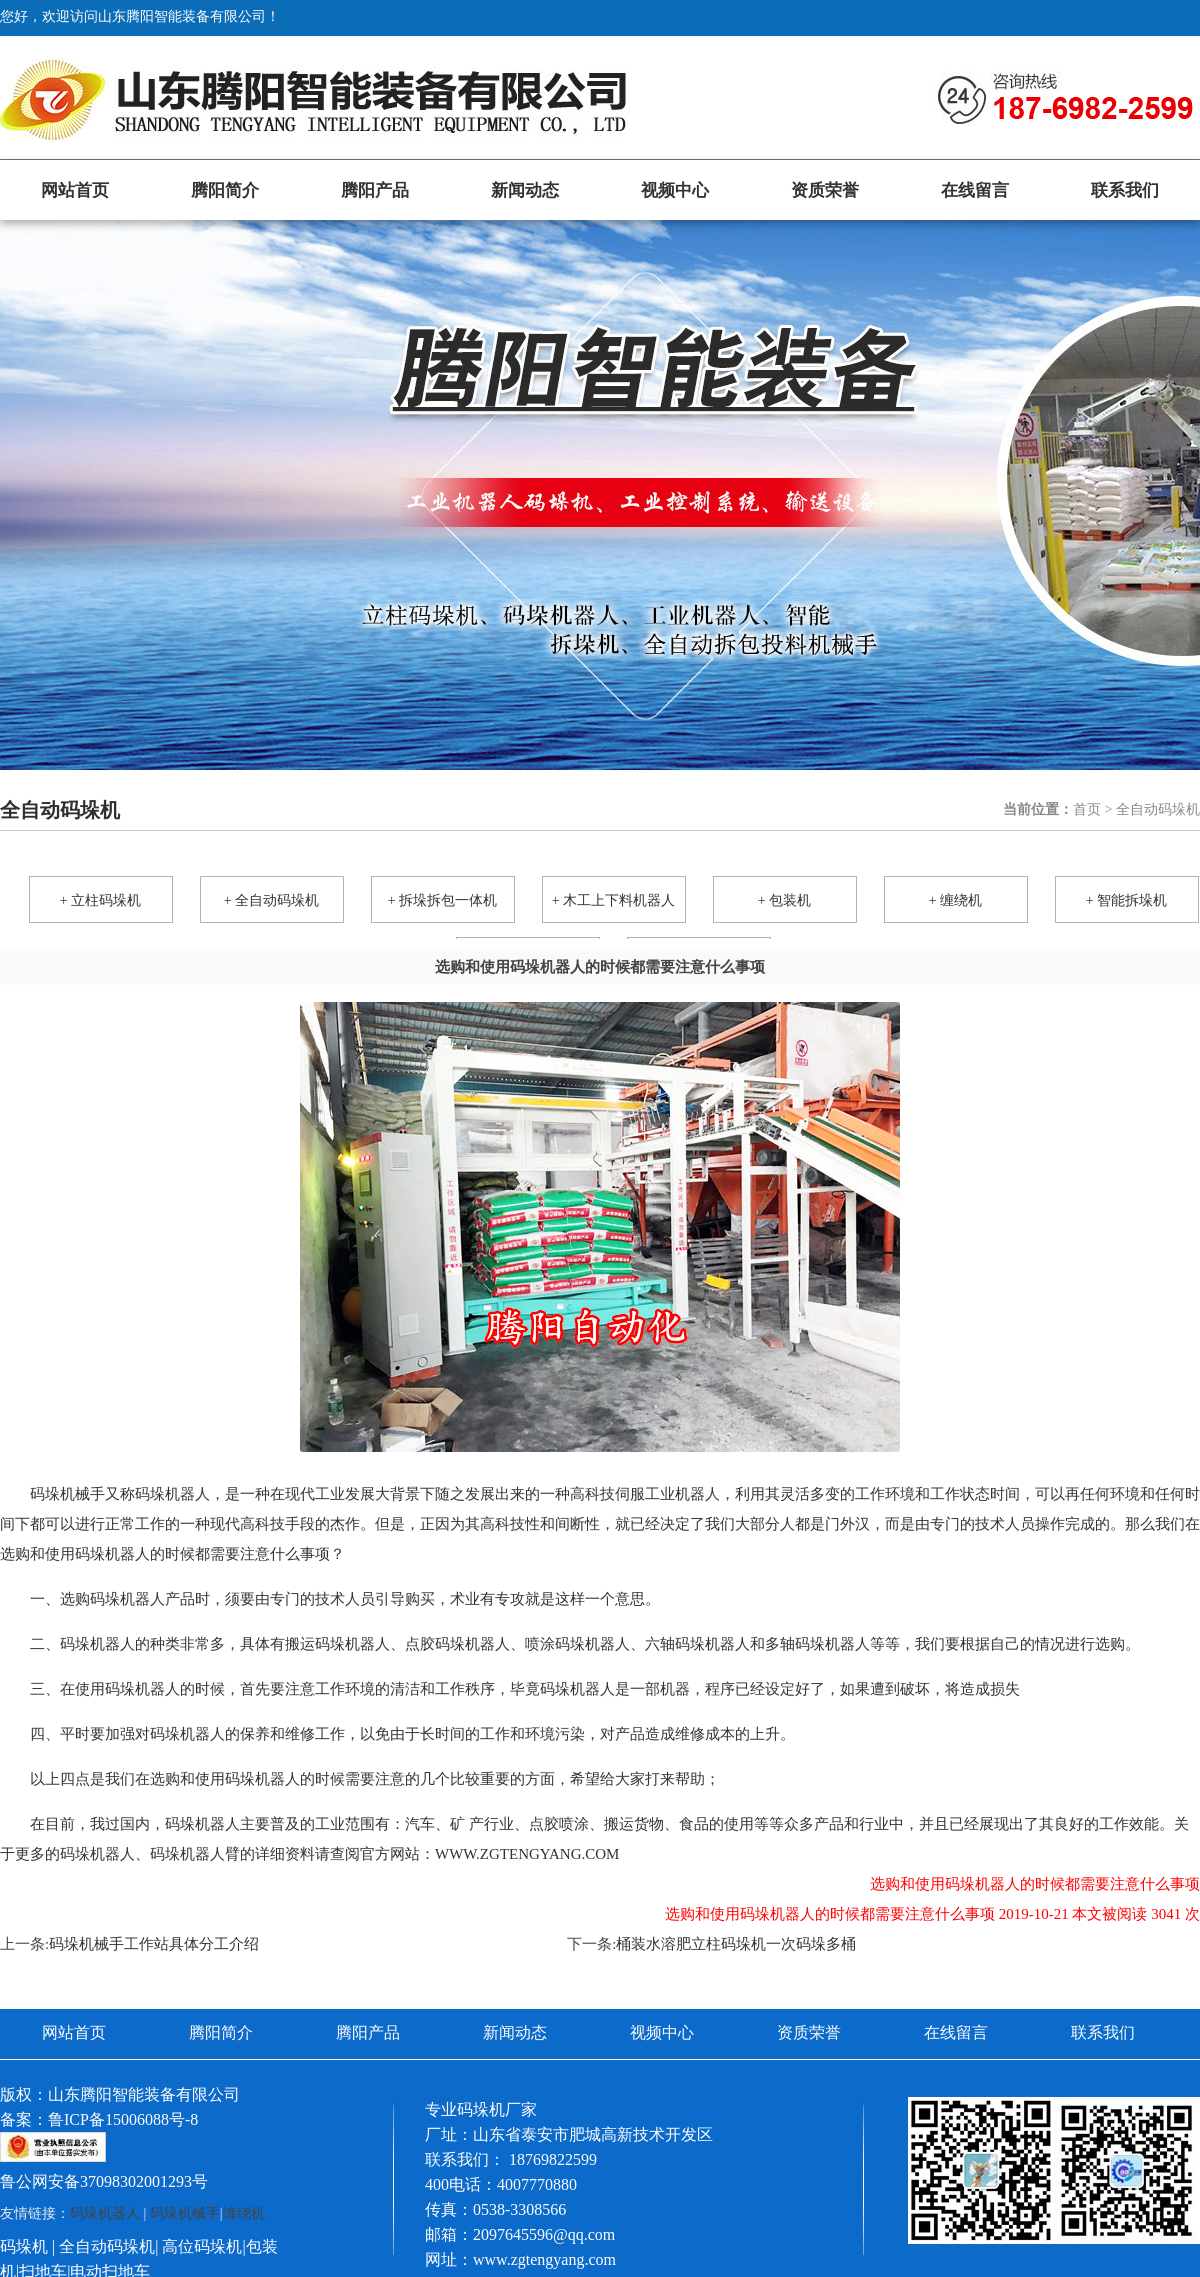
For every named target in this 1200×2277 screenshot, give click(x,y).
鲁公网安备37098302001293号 (104, 2181)
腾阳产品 (375, 190)
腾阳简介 (225, 190)
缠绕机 (244, 2213)
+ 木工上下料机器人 (613, 900)
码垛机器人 (105, 2213)
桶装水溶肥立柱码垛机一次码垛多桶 (736, 1944)
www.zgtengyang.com (527, 1854)
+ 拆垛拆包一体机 (442, 900)
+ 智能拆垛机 (1126, 900)
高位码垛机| (203, 2246)
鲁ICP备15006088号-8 (123, 2119)
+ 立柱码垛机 (100, 900)
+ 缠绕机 (955, 900)
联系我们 (1125, 190)
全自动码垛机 (107, 2246)
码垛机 (24, 2246)
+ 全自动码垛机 (271, 900)
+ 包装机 (784, 900)
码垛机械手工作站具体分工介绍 (154, 1944)
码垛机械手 (185, 2213)
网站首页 (75, 190)
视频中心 (675, 190)
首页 (1087, 809)
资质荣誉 (825, 190)
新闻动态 (525, 190)
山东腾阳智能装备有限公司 (144, 2094)
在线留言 (975, 190)
